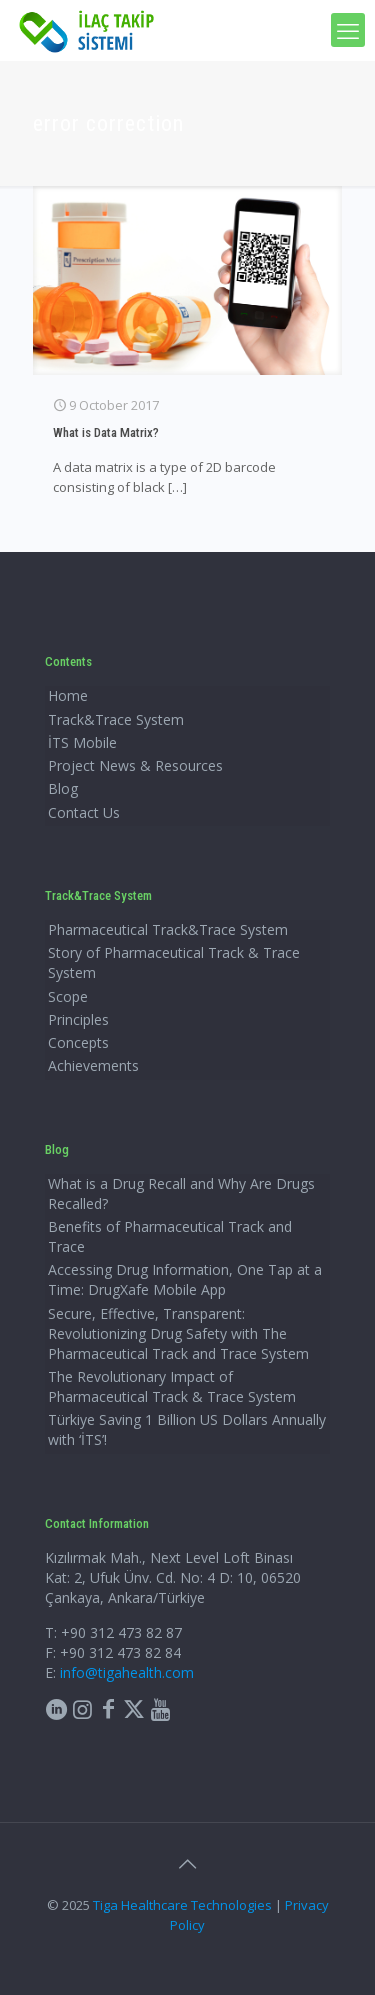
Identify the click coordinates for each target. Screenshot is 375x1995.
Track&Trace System (116, 719)
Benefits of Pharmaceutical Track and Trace (170, 1236)
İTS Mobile (82, 742)
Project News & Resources (135, 765)
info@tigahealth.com (127, 1672)
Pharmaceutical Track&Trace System (168, 929)
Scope (68, 996)
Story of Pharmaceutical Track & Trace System (174, 962)
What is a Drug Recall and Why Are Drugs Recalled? (181, 1193)
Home (68, 695)
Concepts (78, 1042)
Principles (78, 1019)
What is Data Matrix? (106, 432)
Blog (63, 788)
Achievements (93, 1065)
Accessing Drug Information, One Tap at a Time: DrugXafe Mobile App (185, 1279)
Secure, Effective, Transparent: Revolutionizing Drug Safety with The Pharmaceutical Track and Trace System (178, 1333)
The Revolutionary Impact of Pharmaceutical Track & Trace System (172, 1386)
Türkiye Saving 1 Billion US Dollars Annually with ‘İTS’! (187, 1429)
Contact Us (84, 812)
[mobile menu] (348, 30)
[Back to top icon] (188, 1864)
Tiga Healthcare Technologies (182, 1905)
